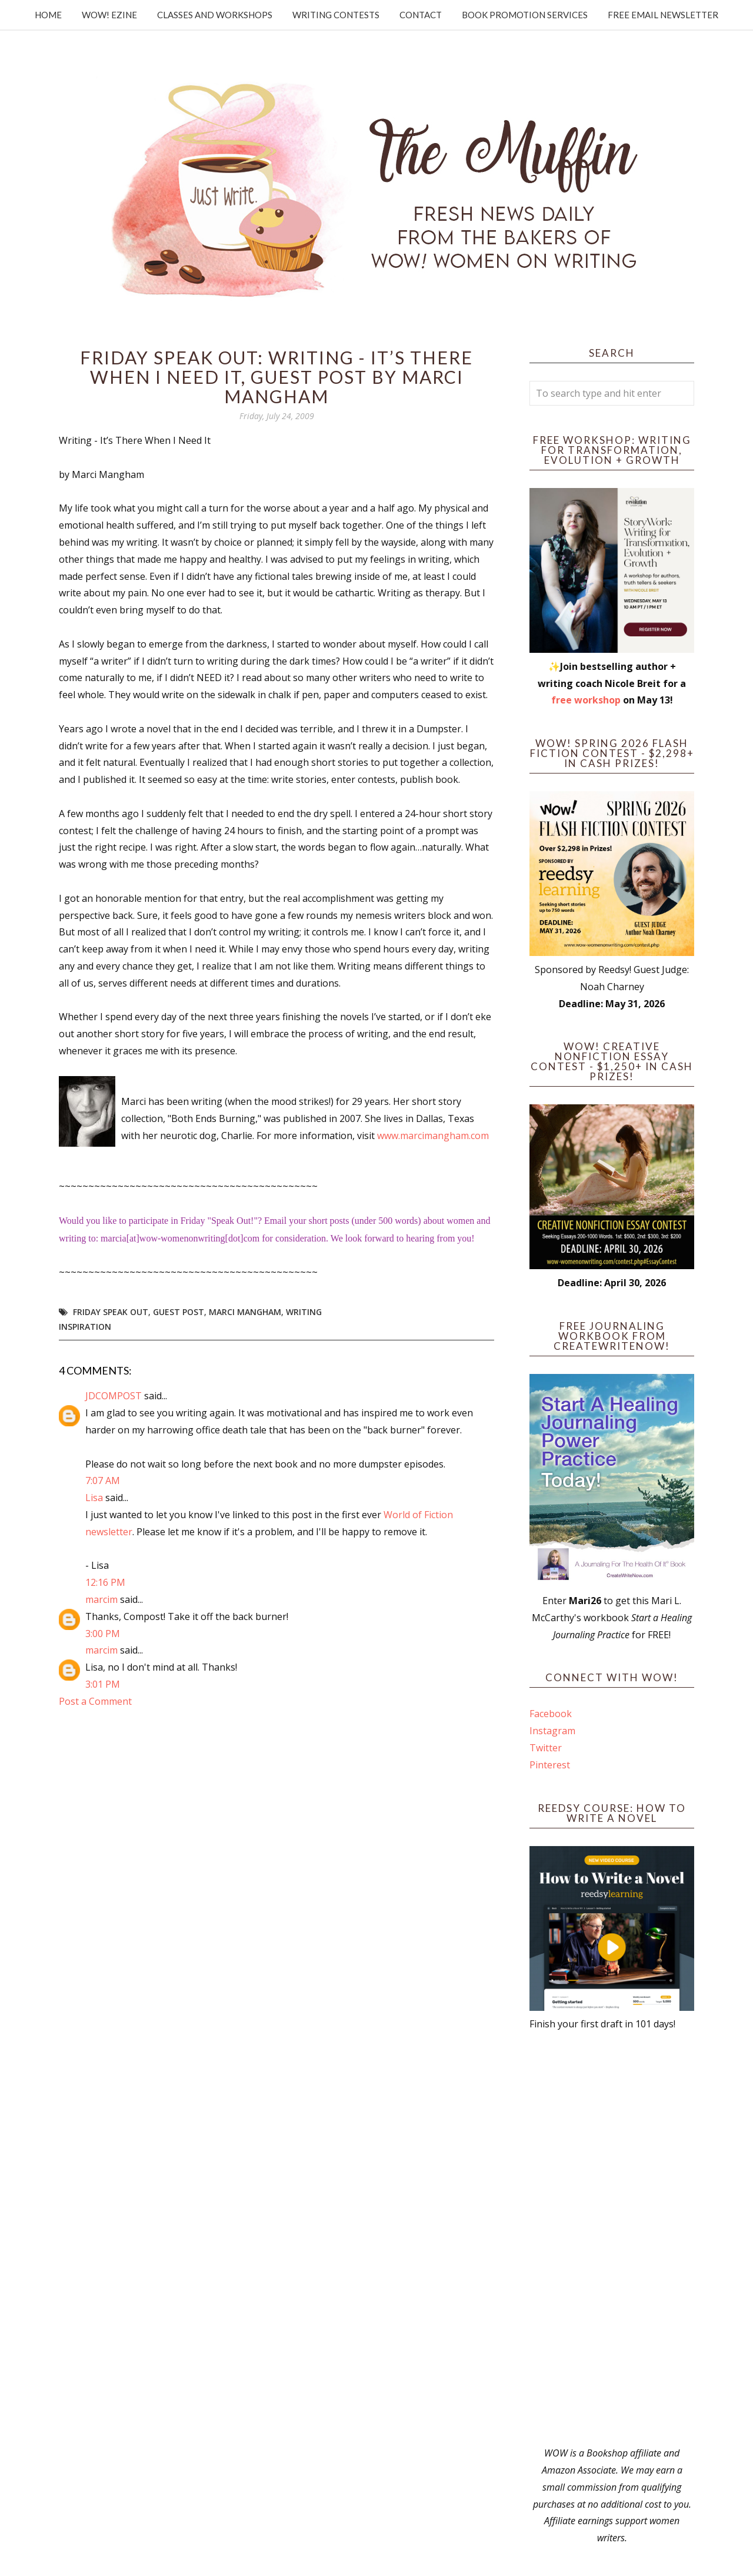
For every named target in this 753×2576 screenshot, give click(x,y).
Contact (420, 14)
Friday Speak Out (110, 1311)
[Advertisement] (611, 2238)
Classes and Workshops (214, 14)
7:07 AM (102, 1480)
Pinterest (549, 1764)
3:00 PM (102, 1633)
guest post (178, 1311)
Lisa (94, 1497)
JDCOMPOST (113, 1395)
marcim (101, 1599)
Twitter (545, 1747)
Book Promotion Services (525, 14)
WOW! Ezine (109, 14)
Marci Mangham (245, 1311)
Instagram (552, 1730)
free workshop (586, 699)
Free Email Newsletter (663, 14)
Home (48, 14)
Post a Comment (95, 1701)
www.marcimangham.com (433, 1135)
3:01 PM (102, 1684)
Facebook (550, 1713)
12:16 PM (105, 1582)
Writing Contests (335, 14)
